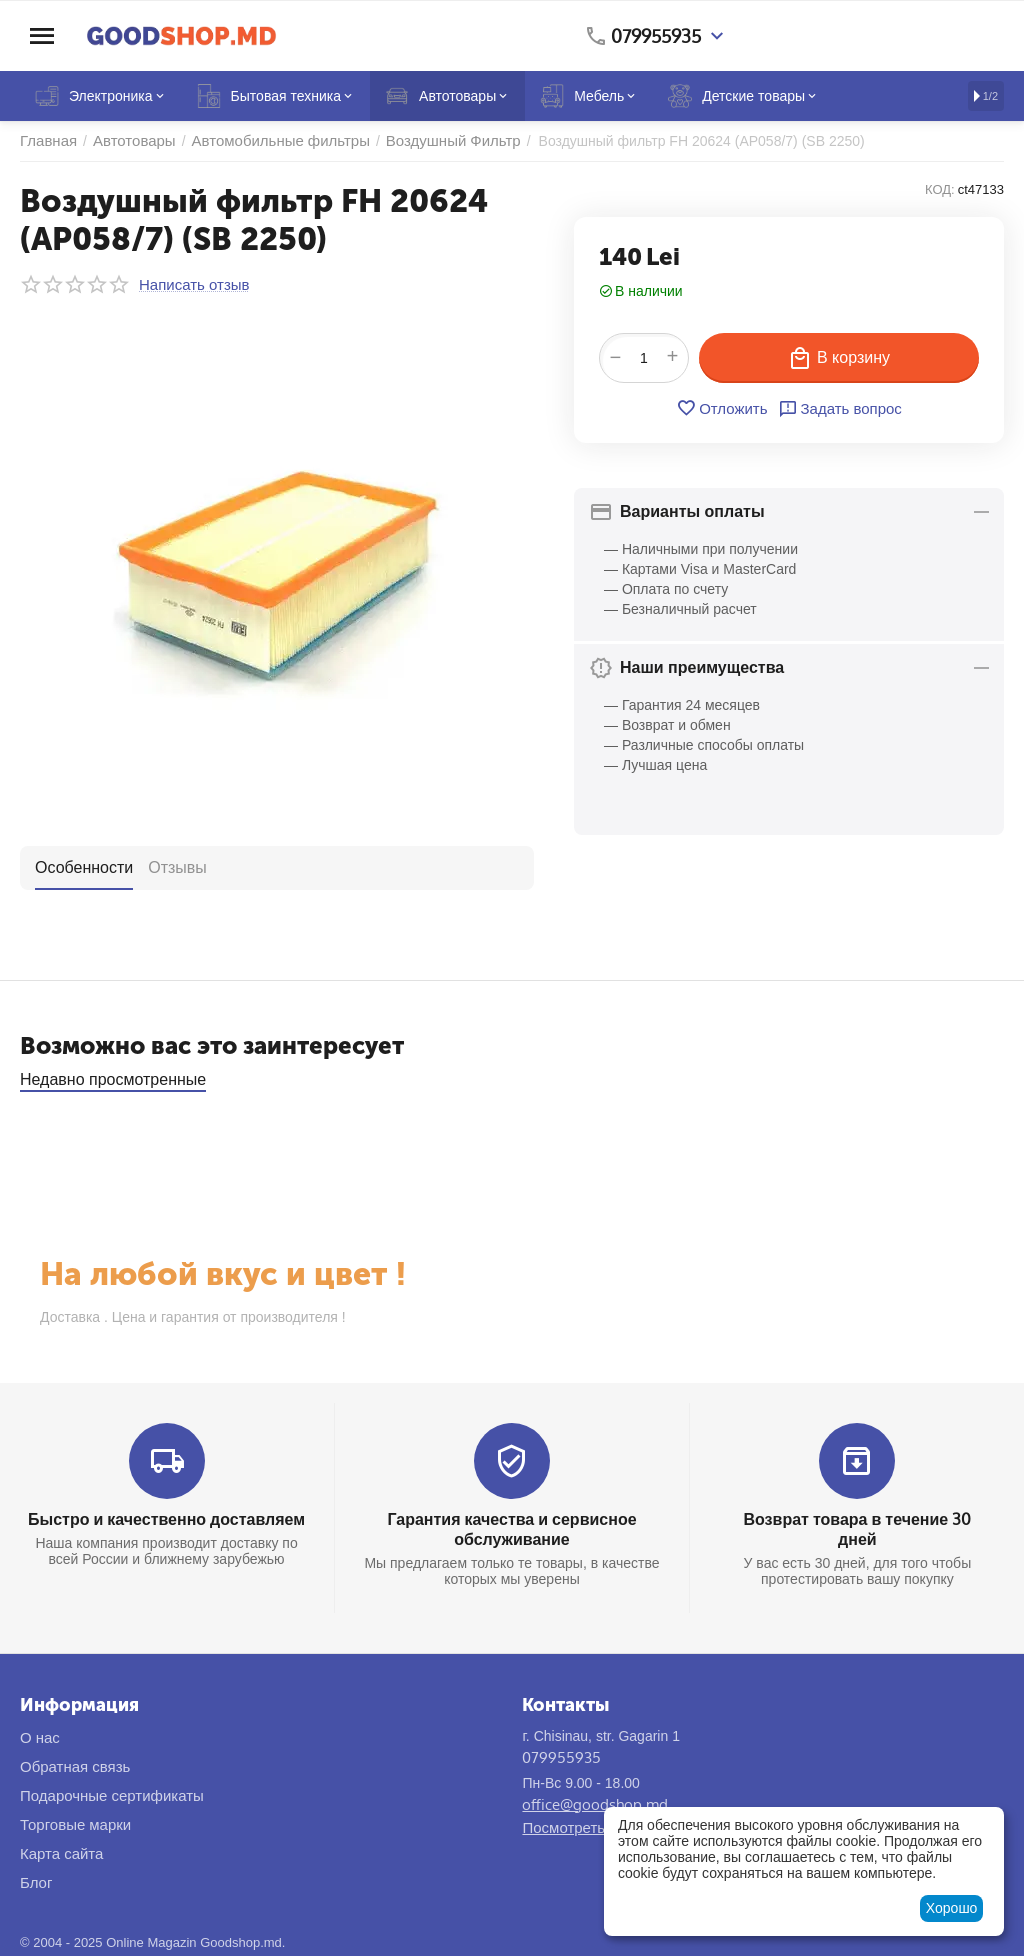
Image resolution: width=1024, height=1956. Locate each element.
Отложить (721, 408)
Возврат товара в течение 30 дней (858, 1529)
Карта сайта (61, 1853)
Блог (36, 1882)
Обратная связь (75, 1766)
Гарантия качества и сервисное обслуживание (511, 1529)
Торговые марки (75, 1824)
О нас (40, 1737)
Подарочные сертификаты (112, 1795)
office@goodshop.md (595, 1804)
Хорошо (952, 1908)
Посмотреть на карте (595, 1827)
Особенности (84, 867)
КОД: (940, 189)
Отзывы (177, 867)
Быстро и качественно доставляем (166, 1519)
